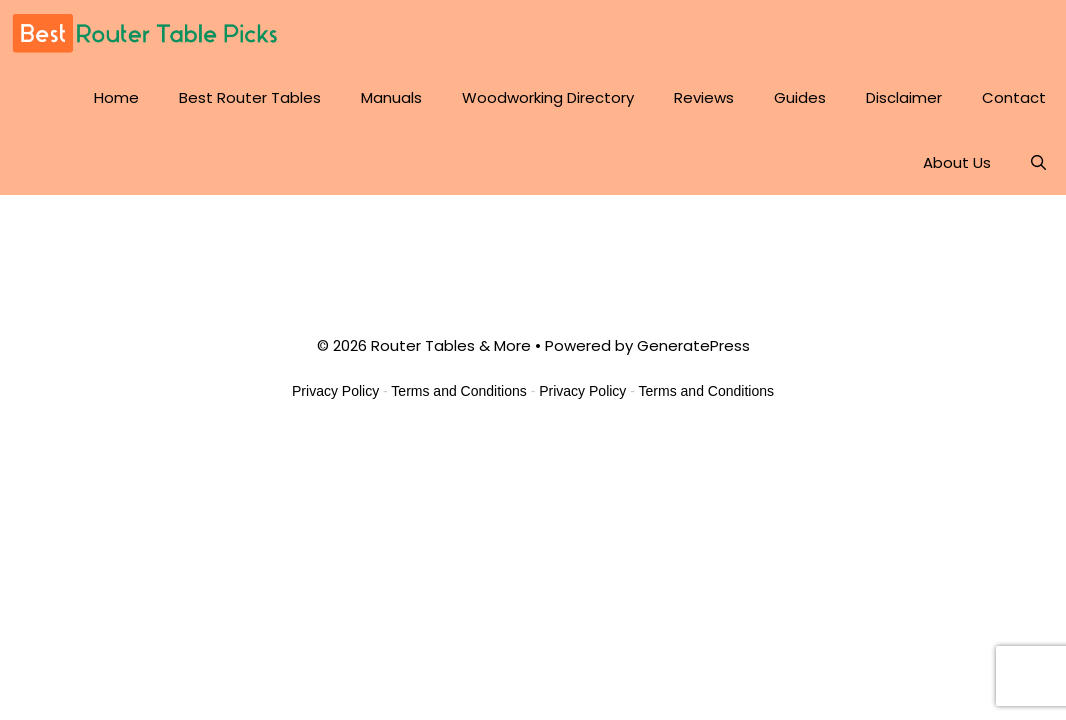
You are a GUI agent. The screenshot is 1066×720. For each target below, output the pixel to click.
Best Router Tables (250, 97)
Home (116, 97)
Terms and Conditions (458, 391)
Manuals (391, 97)
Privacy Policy (335, 391)
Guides (800, 97)
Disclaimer (904, 97)
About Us (957, 162)
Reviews (704, 97)
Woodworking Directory (548, 97)
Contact (1014, 97)
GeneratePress (693, 345)
